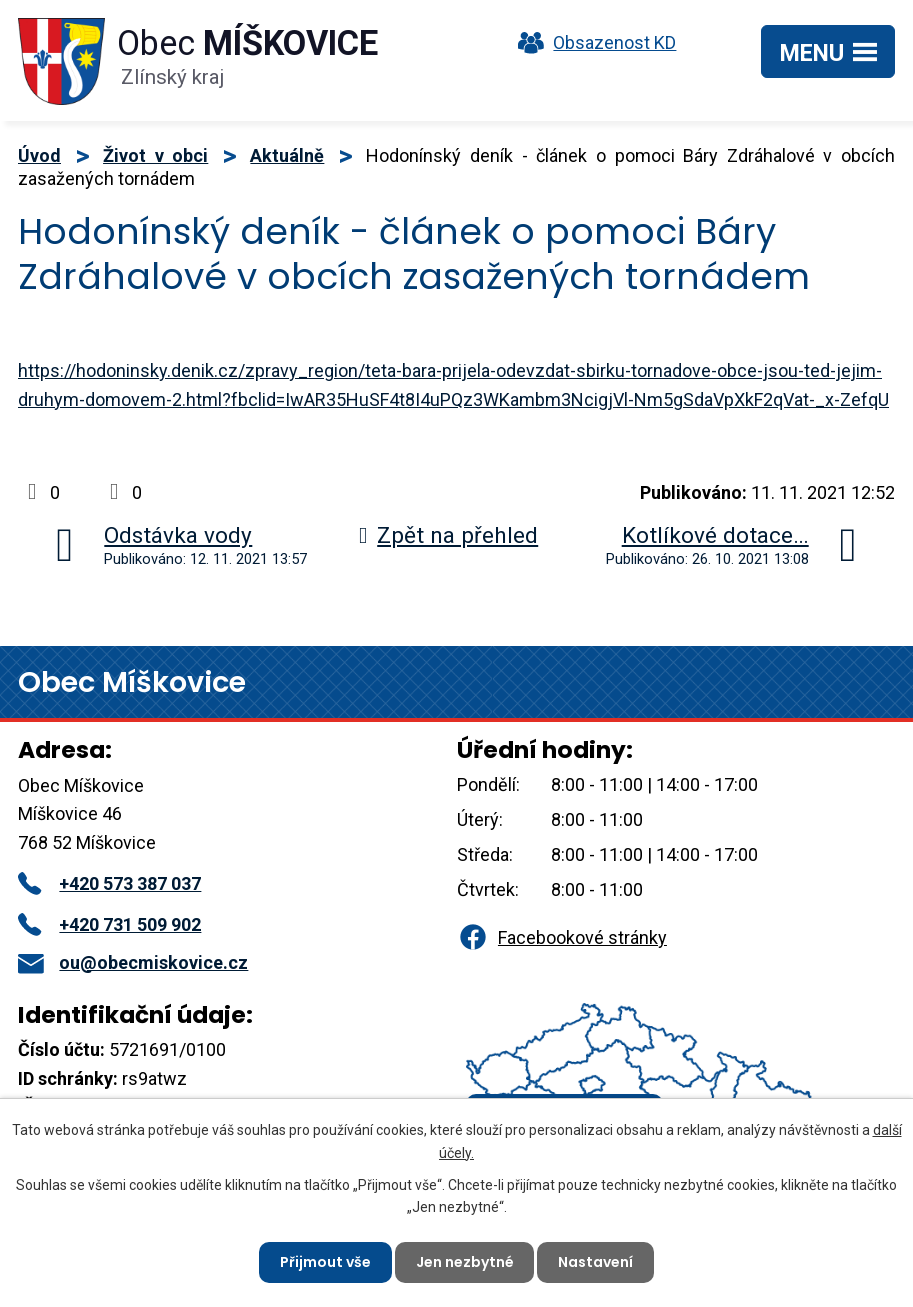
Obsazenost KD (592, 42)
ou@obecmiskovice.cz (133, 962)
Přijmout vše (325, 1262)
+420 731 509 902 (109, 924)
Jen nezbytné (465, 1262)
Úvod (39, 155)
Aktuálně (287, 155)
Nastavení (596, 1262)
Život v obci (155, 155)
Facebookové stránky (562, 937)
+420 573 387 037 (109, 883)
